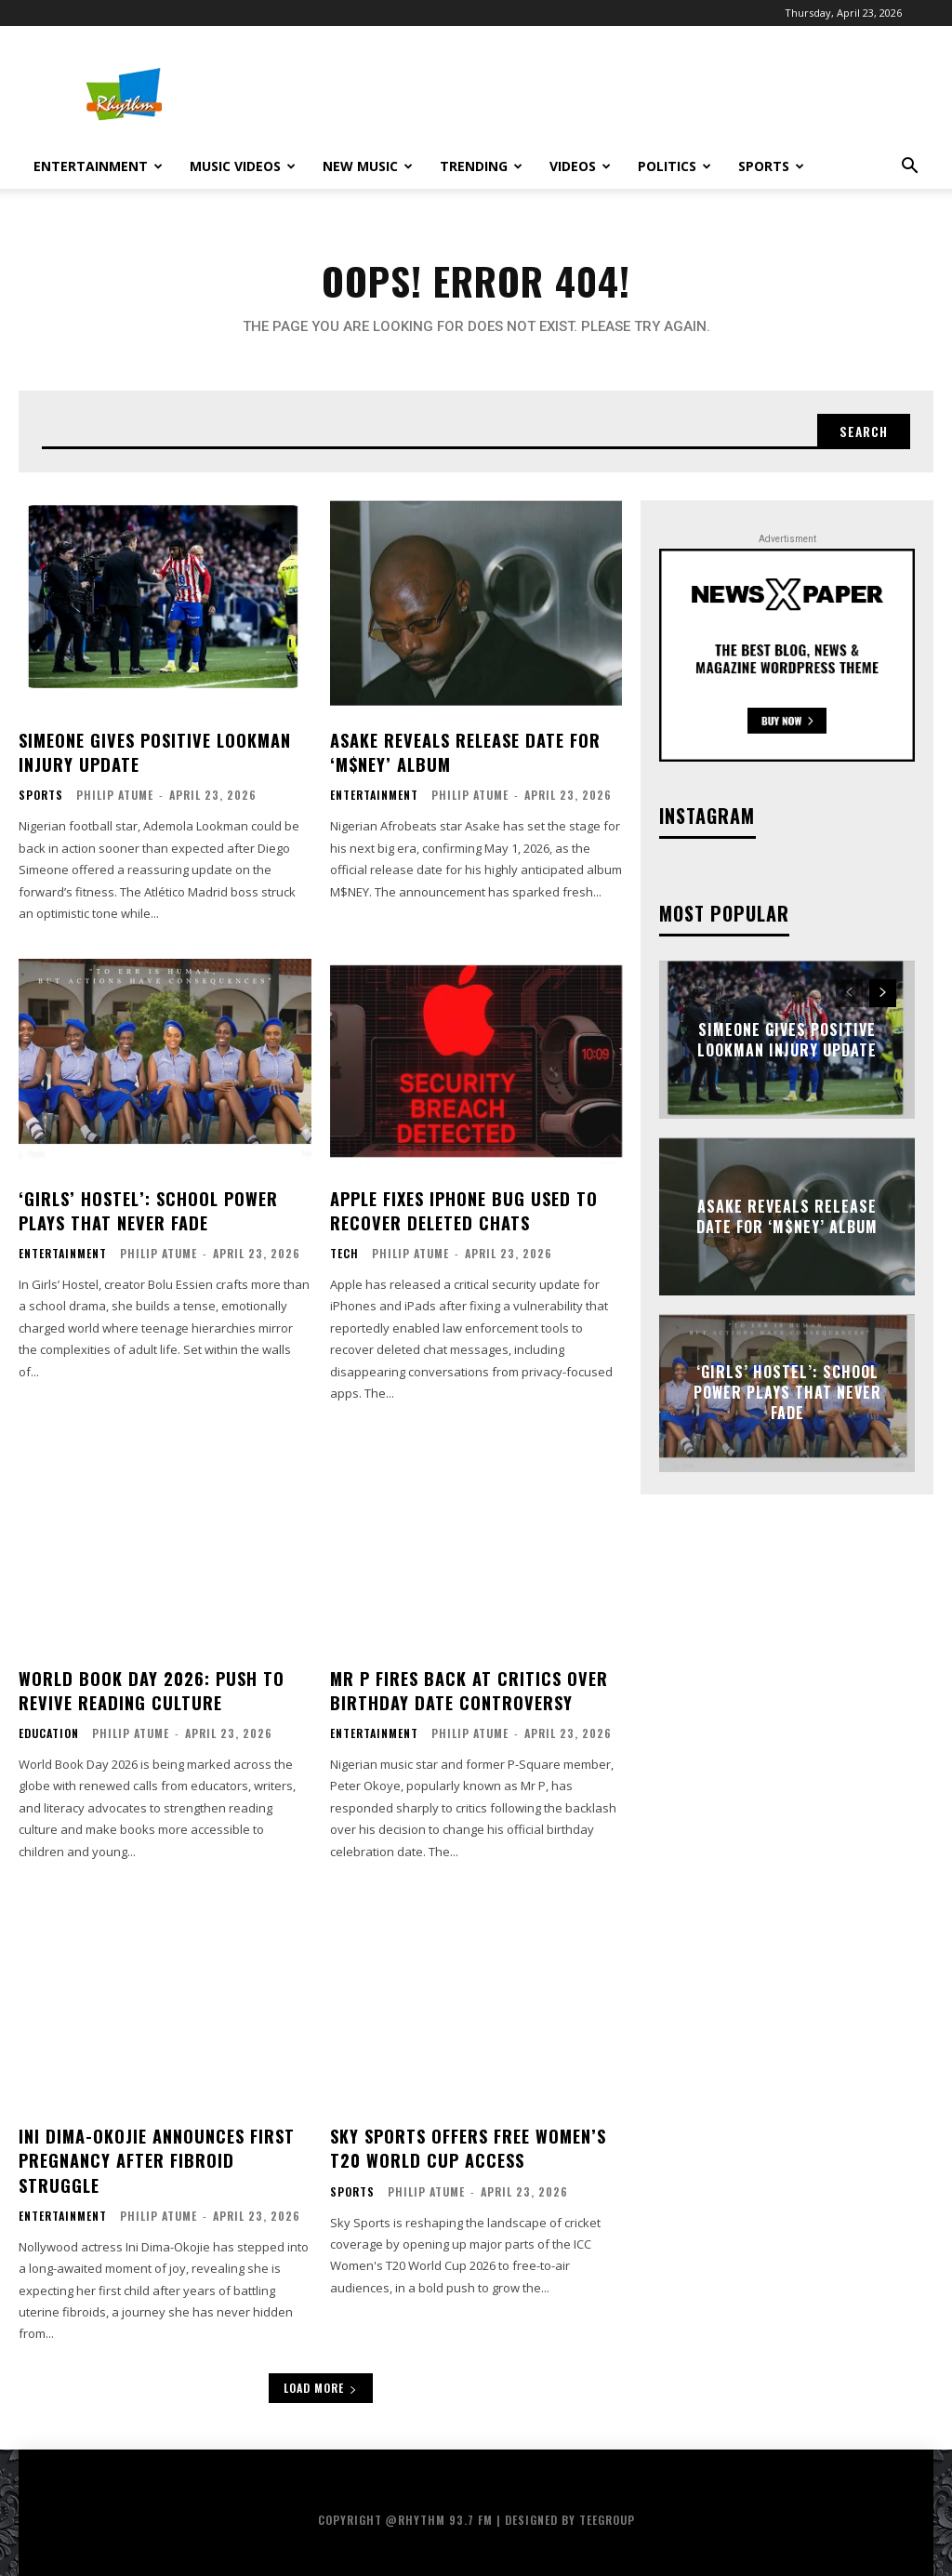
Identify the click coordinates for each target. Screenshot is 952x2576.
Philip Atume (114, 795)
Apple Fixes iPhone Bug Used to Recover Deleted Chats (463, 1210)
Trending (481, 166)
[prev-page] (849, 996)
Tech (344, 1252)
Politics (674, 166)
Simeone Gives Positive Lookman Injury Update (154, 753)
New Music (368, 166)
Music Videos (243, 166)
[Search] (861, 433)
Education (49, 1730)
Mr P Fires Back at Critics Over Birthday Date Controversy (468, 1688)
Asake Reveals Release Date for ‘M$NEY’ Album (464, 753)
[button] (909, 168)
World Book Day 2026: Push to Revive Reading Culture (151, 1688)
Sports (771, 166)
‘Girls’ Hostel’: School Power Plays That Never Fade (147, 1210)
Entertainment (98, 166)
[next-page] (882, 996)
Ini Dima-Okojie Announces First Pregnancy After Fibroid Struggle (156, 2155)
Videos (580, 166)
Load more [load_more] (321, 2382)
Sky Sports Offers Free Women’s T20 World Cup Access (467, 2144)
